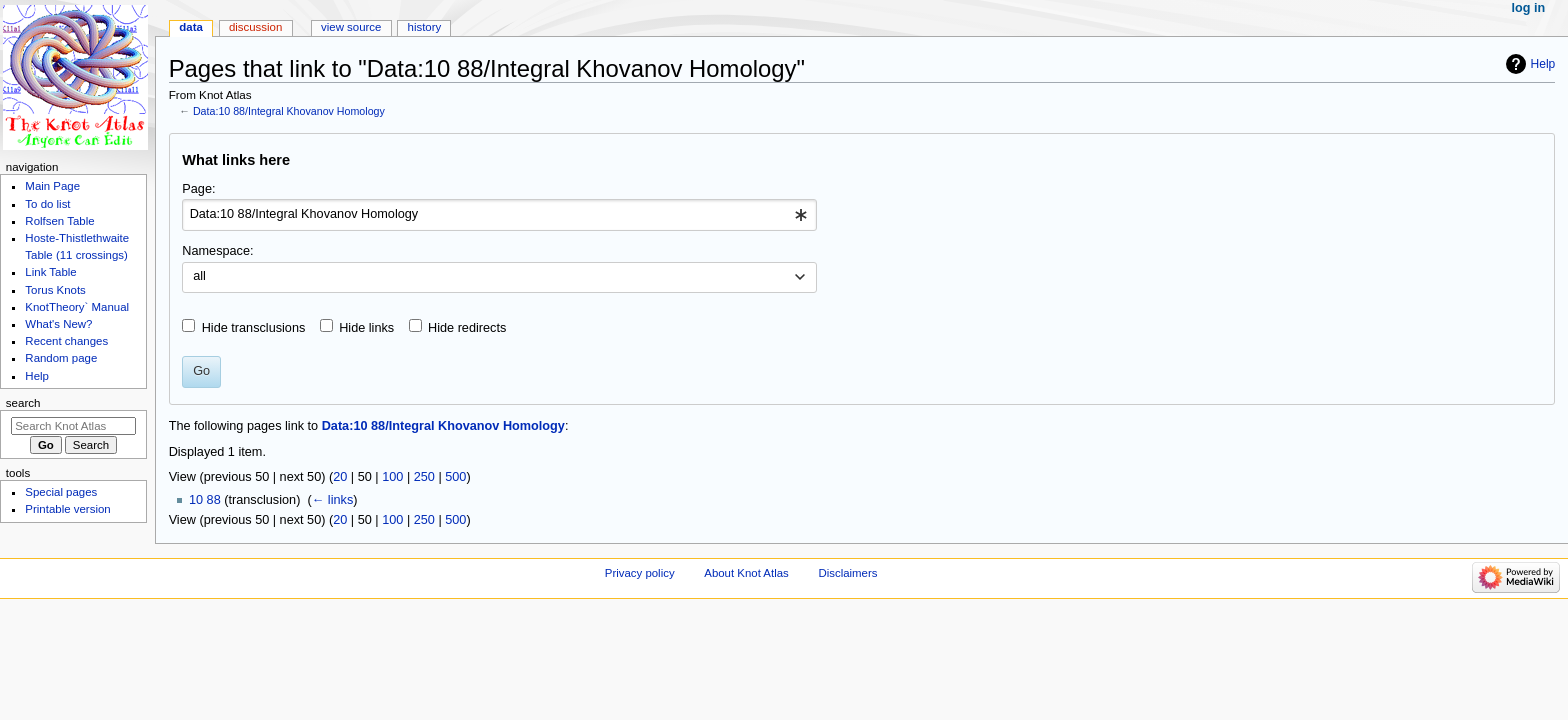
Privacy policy (640, 573)
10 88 (205, 500)
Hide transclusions (254, 328)
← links (333, 500)
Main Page (52, 186)
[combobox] (499, 215)
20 (340, 477)
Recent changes (66, 341)
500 (455, 477)
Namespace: (217, 251)
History (425, 27)
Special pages (61, 492)
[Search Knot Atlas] (73, 426)
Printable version (67, 509)
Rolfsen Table (59, 221)
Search (23, 403)
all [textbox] (199, 276)
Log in (1529, 8)
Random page (61, 358)
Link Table (50, 272)
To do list (47, 204)
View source (351, 27)
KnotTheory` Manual (77, 307)
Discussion (255, 27)
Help (1543, 64)
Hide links (366, 328)
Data (191, 27)
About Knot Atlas (746, 573)
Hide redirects (467, 328)
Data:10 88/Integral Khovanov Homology (289, 111)
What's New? (58, 324)
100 (392, 477)
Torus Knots (55, 290)
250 (424, 477)
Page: (198, 189)
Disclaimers (847, 573)
